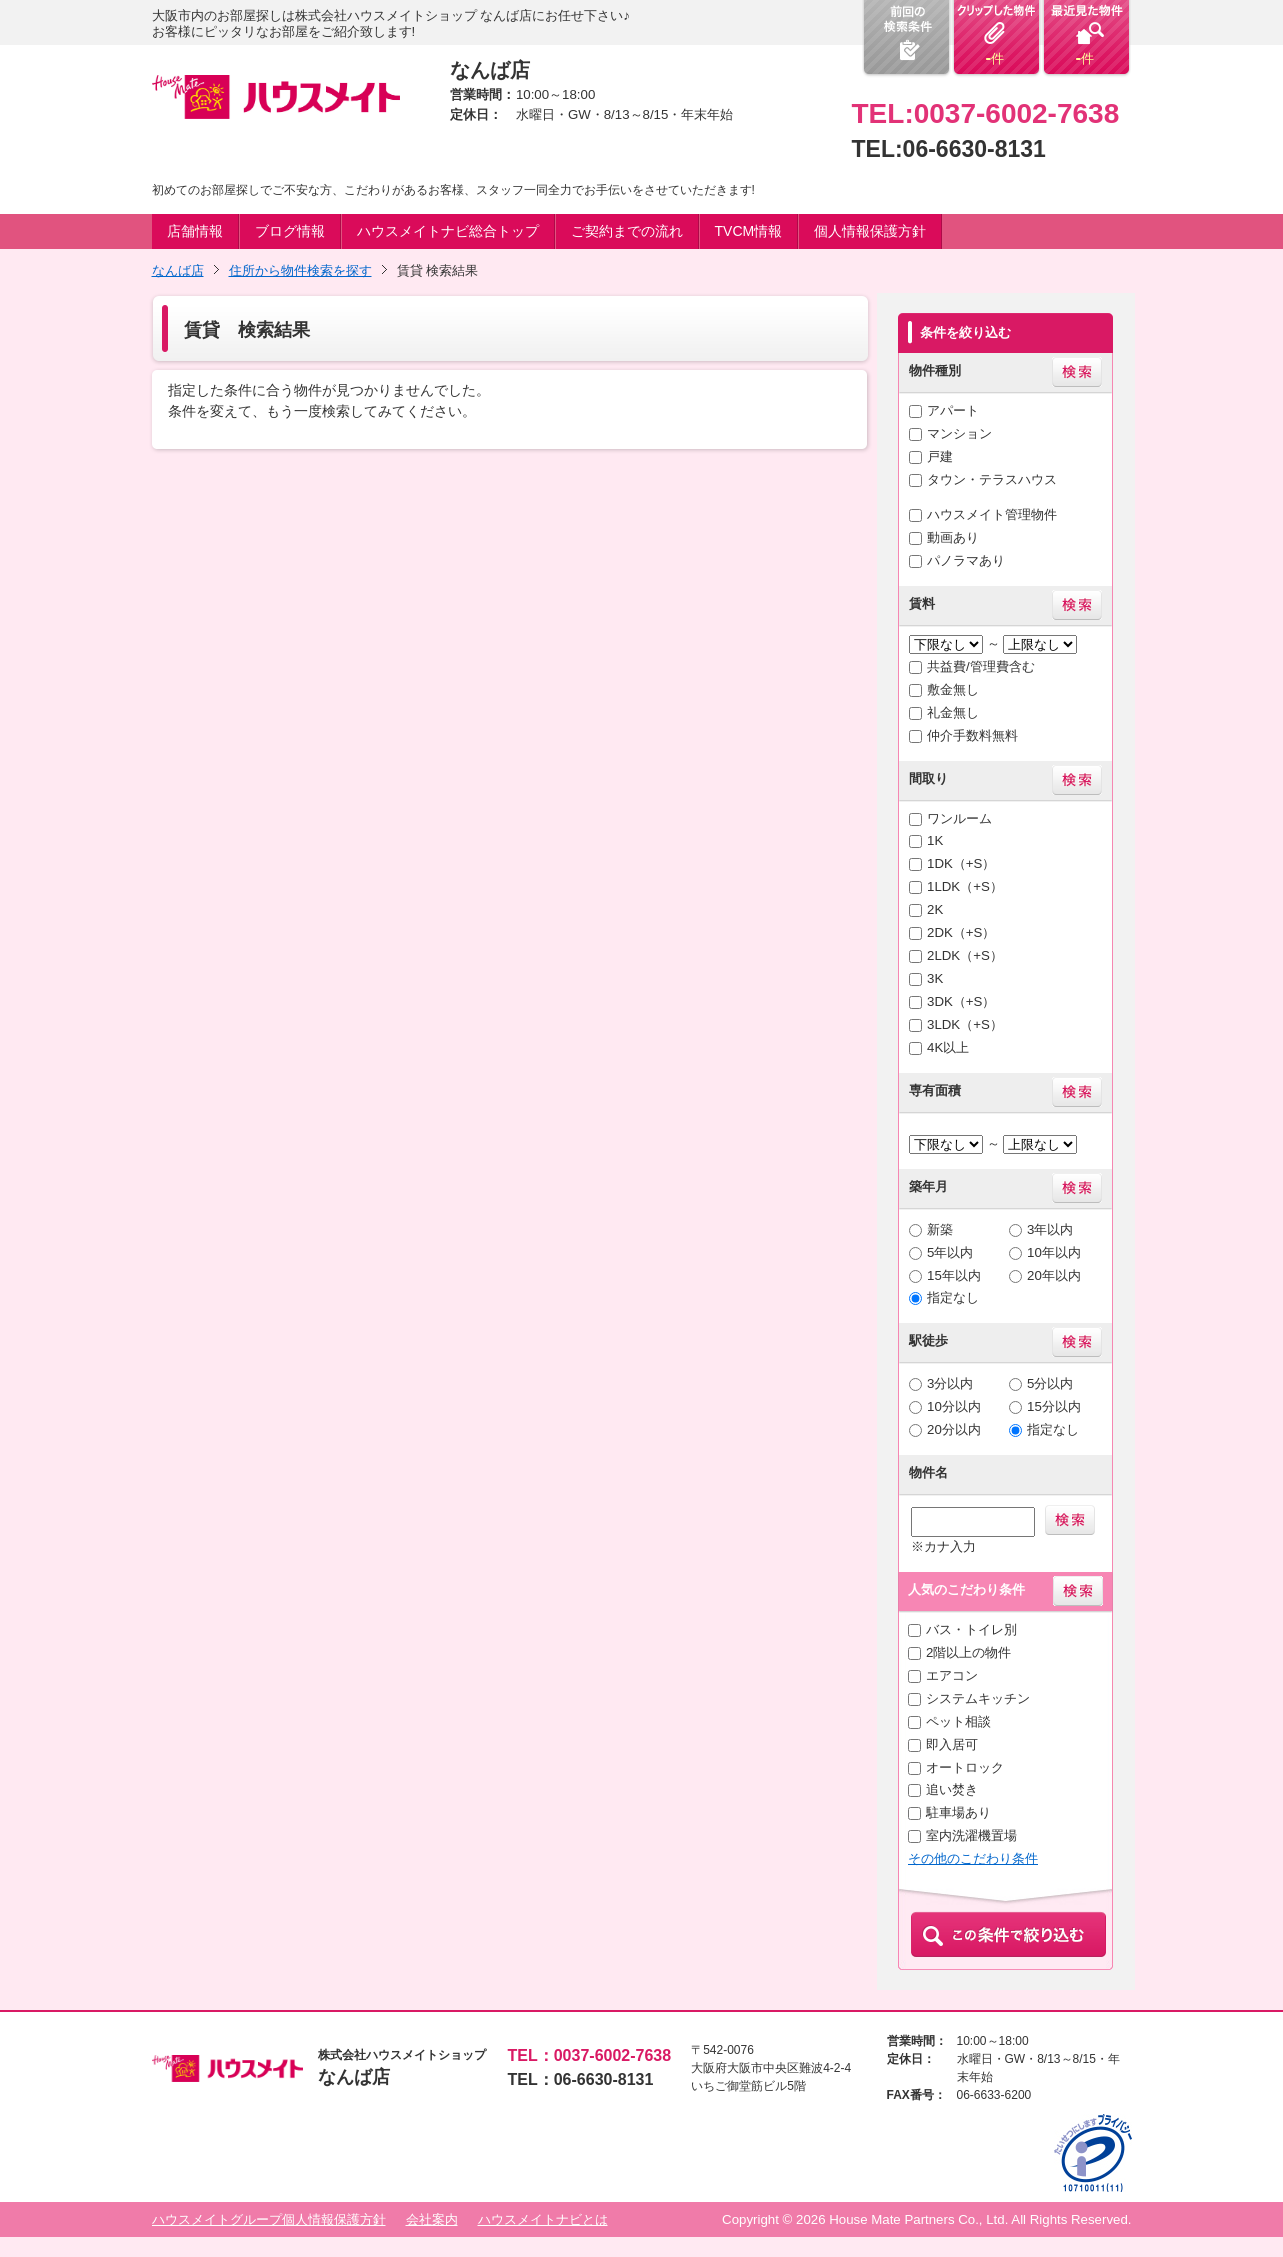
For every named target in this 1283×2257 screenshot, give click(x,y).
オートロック (965, 1767)
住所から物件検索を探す (300, 270)
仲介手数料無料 (972, 735)
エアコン (952, 1675)
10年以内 (1054, 1252)
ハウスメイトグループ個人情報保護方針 (269, 2219)
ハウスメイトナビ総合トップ (448, 231)
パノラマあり (966, 560)
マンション (959, 433)
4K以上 (948, 1047)
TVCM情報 (749, 231)
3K (935, 978)
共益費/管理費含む (981, 666)
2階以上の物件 (968, 1652)
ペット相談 (958, 1721)
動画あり (953, 537)
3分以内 (950, 1383)
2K (935, 909)
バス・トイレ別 (971, 1629)
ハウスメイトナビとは (543, 2219)
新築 (940, 1229)
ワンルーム (959, 818)
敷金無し (953, 689)
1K (935, 840)
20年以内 (1054, 1275)
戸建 (940, 456)
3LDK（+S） (965, 1024)
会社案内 (432, 2219)
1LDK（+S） (965, 886)
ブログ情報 (290, 231)
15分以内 (1054, 1406)
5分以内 (1050, 1383)
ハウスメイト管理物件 (992, 514)
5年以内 (950, 1252)
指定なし (953, 1297)
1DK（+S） (961, 863)
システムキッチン (978, 1698)
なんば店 (178, 270)
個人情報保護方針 (870, 231)
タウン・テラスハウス (992, 479)
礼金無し (953, 712)
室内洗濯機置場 (971, 1835)
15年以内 (954, 1275)
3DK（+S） (961, 1001)
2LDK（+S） (965, 955)
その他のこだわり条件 (973, 1858)
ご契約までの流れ (627, 231)
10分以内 (954, 1406)
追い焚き (952, 1789)
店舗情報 (195, 231)
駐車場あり (958, 1812)
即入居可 (952, 1744)
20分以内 (954, 1429)
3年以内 (1050, 1229)
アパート (953, 410)
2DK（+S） (961, 932)
